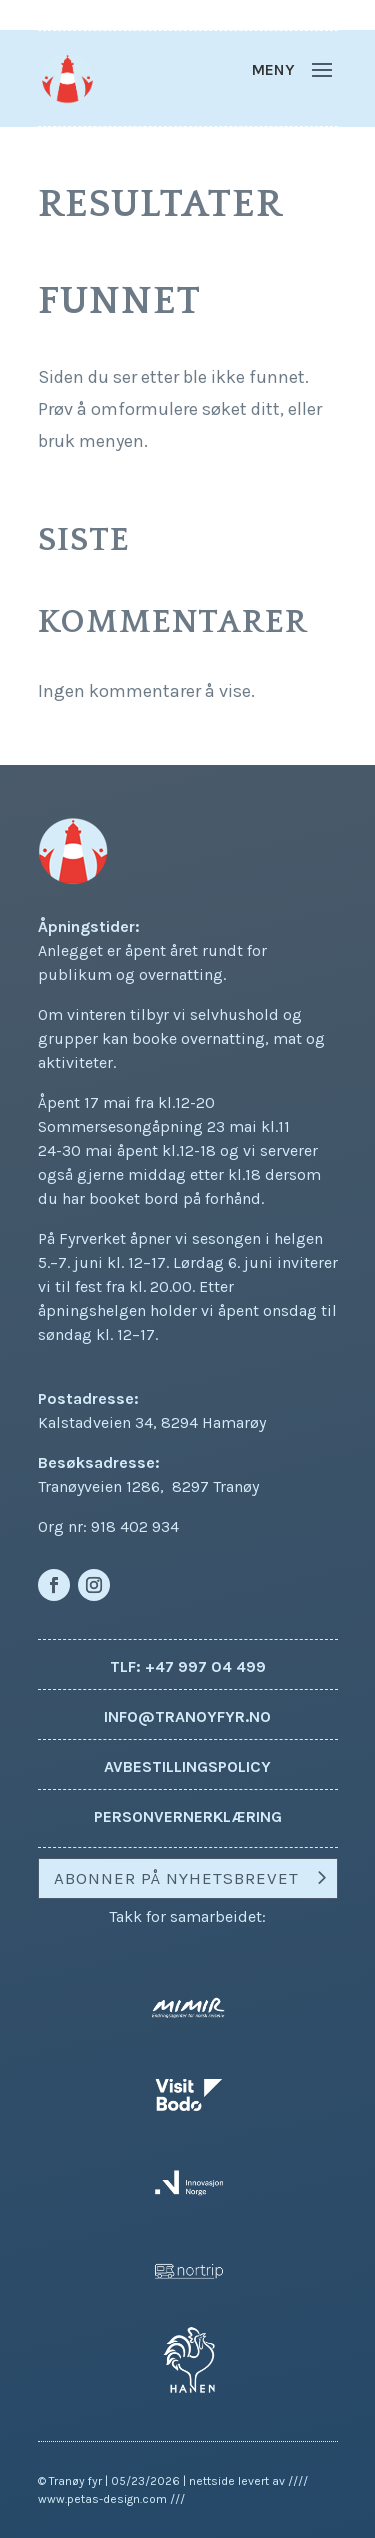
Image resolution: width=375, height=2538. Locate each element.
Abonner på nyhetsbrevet (176, 1878)
